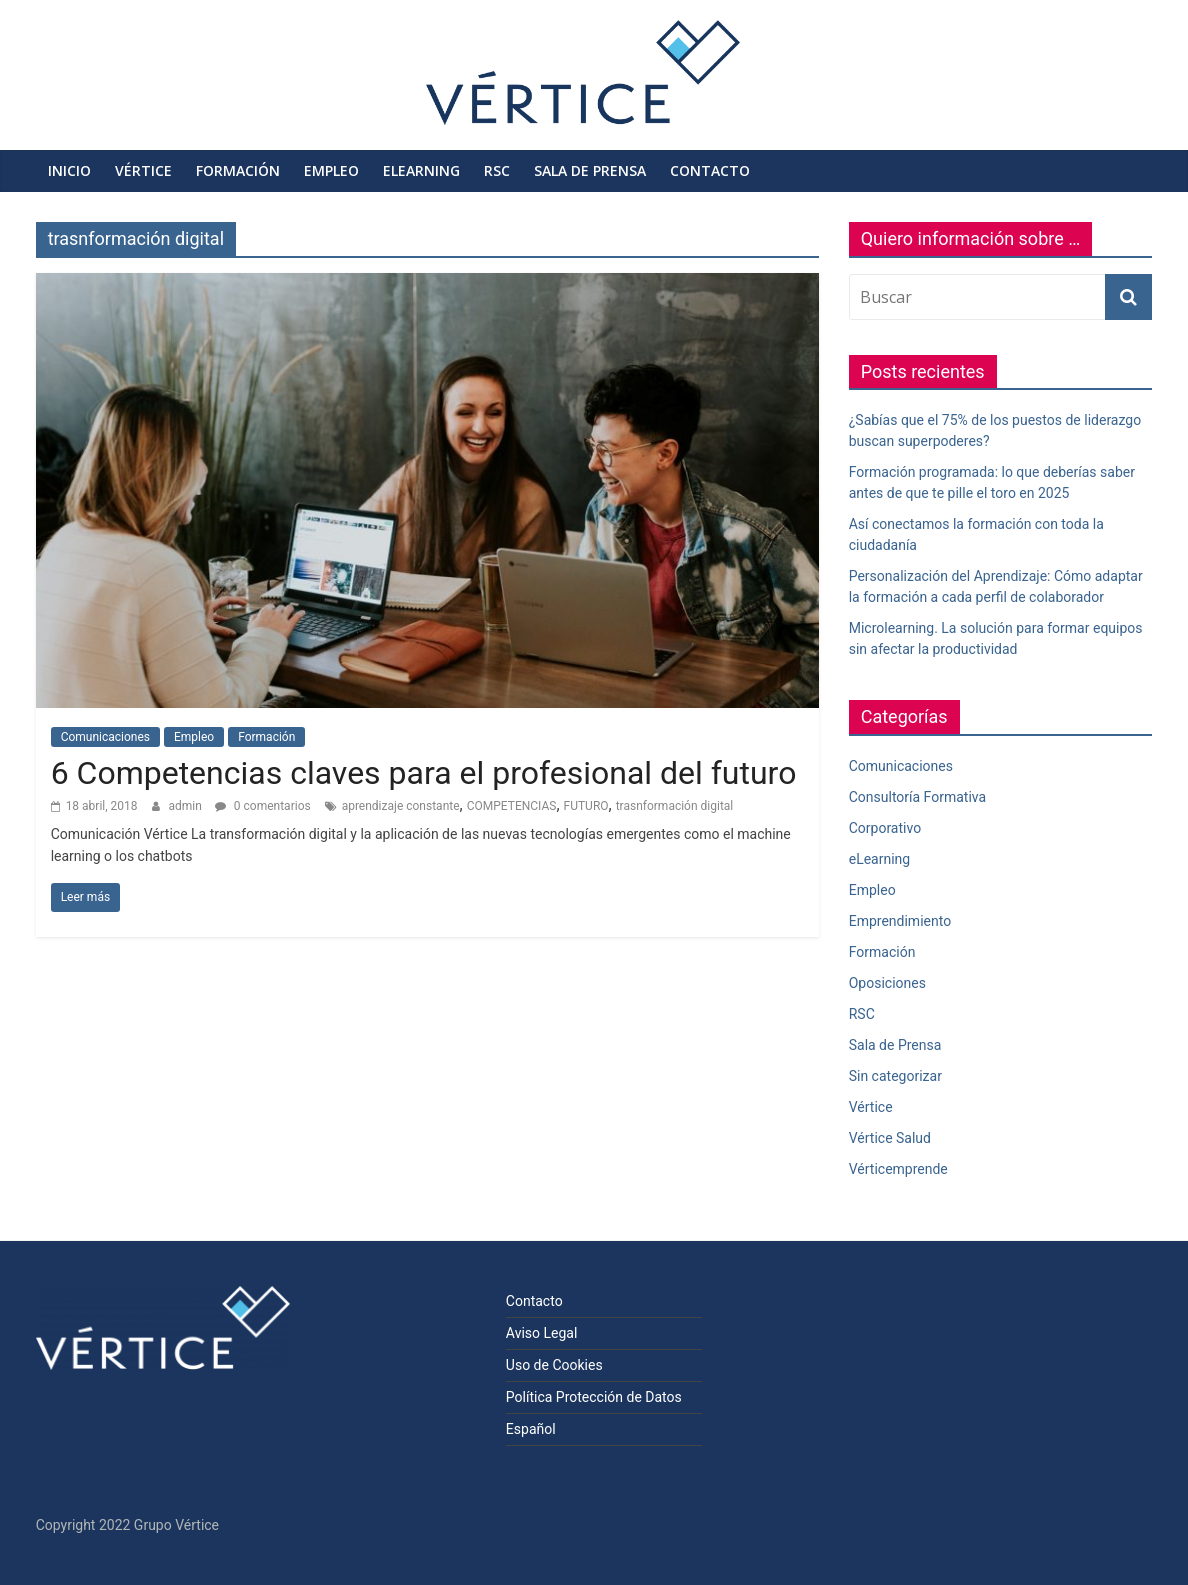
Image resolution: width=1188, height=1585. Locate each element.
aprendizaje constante (401, 806)
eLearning (421, 170)
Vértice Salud (890, 1138)
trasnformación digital (675, 806)
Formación (238, 170)
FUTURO (586, 806)
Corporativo (885, 828)
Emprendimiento (900, 921)
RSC (497, 170)
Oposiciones (887, 983)
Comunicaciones (105, 737)
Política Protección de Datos (594, 1397)
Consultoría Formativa (917, 797)
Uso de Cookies (554, 1365)
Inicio (69, 170)
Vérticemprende (898, 1169)
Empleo (331, 170)
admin (187, 806)
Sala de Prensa (590, 170)
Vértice (143, 170)
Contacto (710, 170)
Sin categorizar (895, 1076)
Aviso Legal (542, 1333)
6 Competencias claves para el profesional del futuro (424, 773)
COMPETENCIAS (512, 806)
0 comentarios (263, 806)
